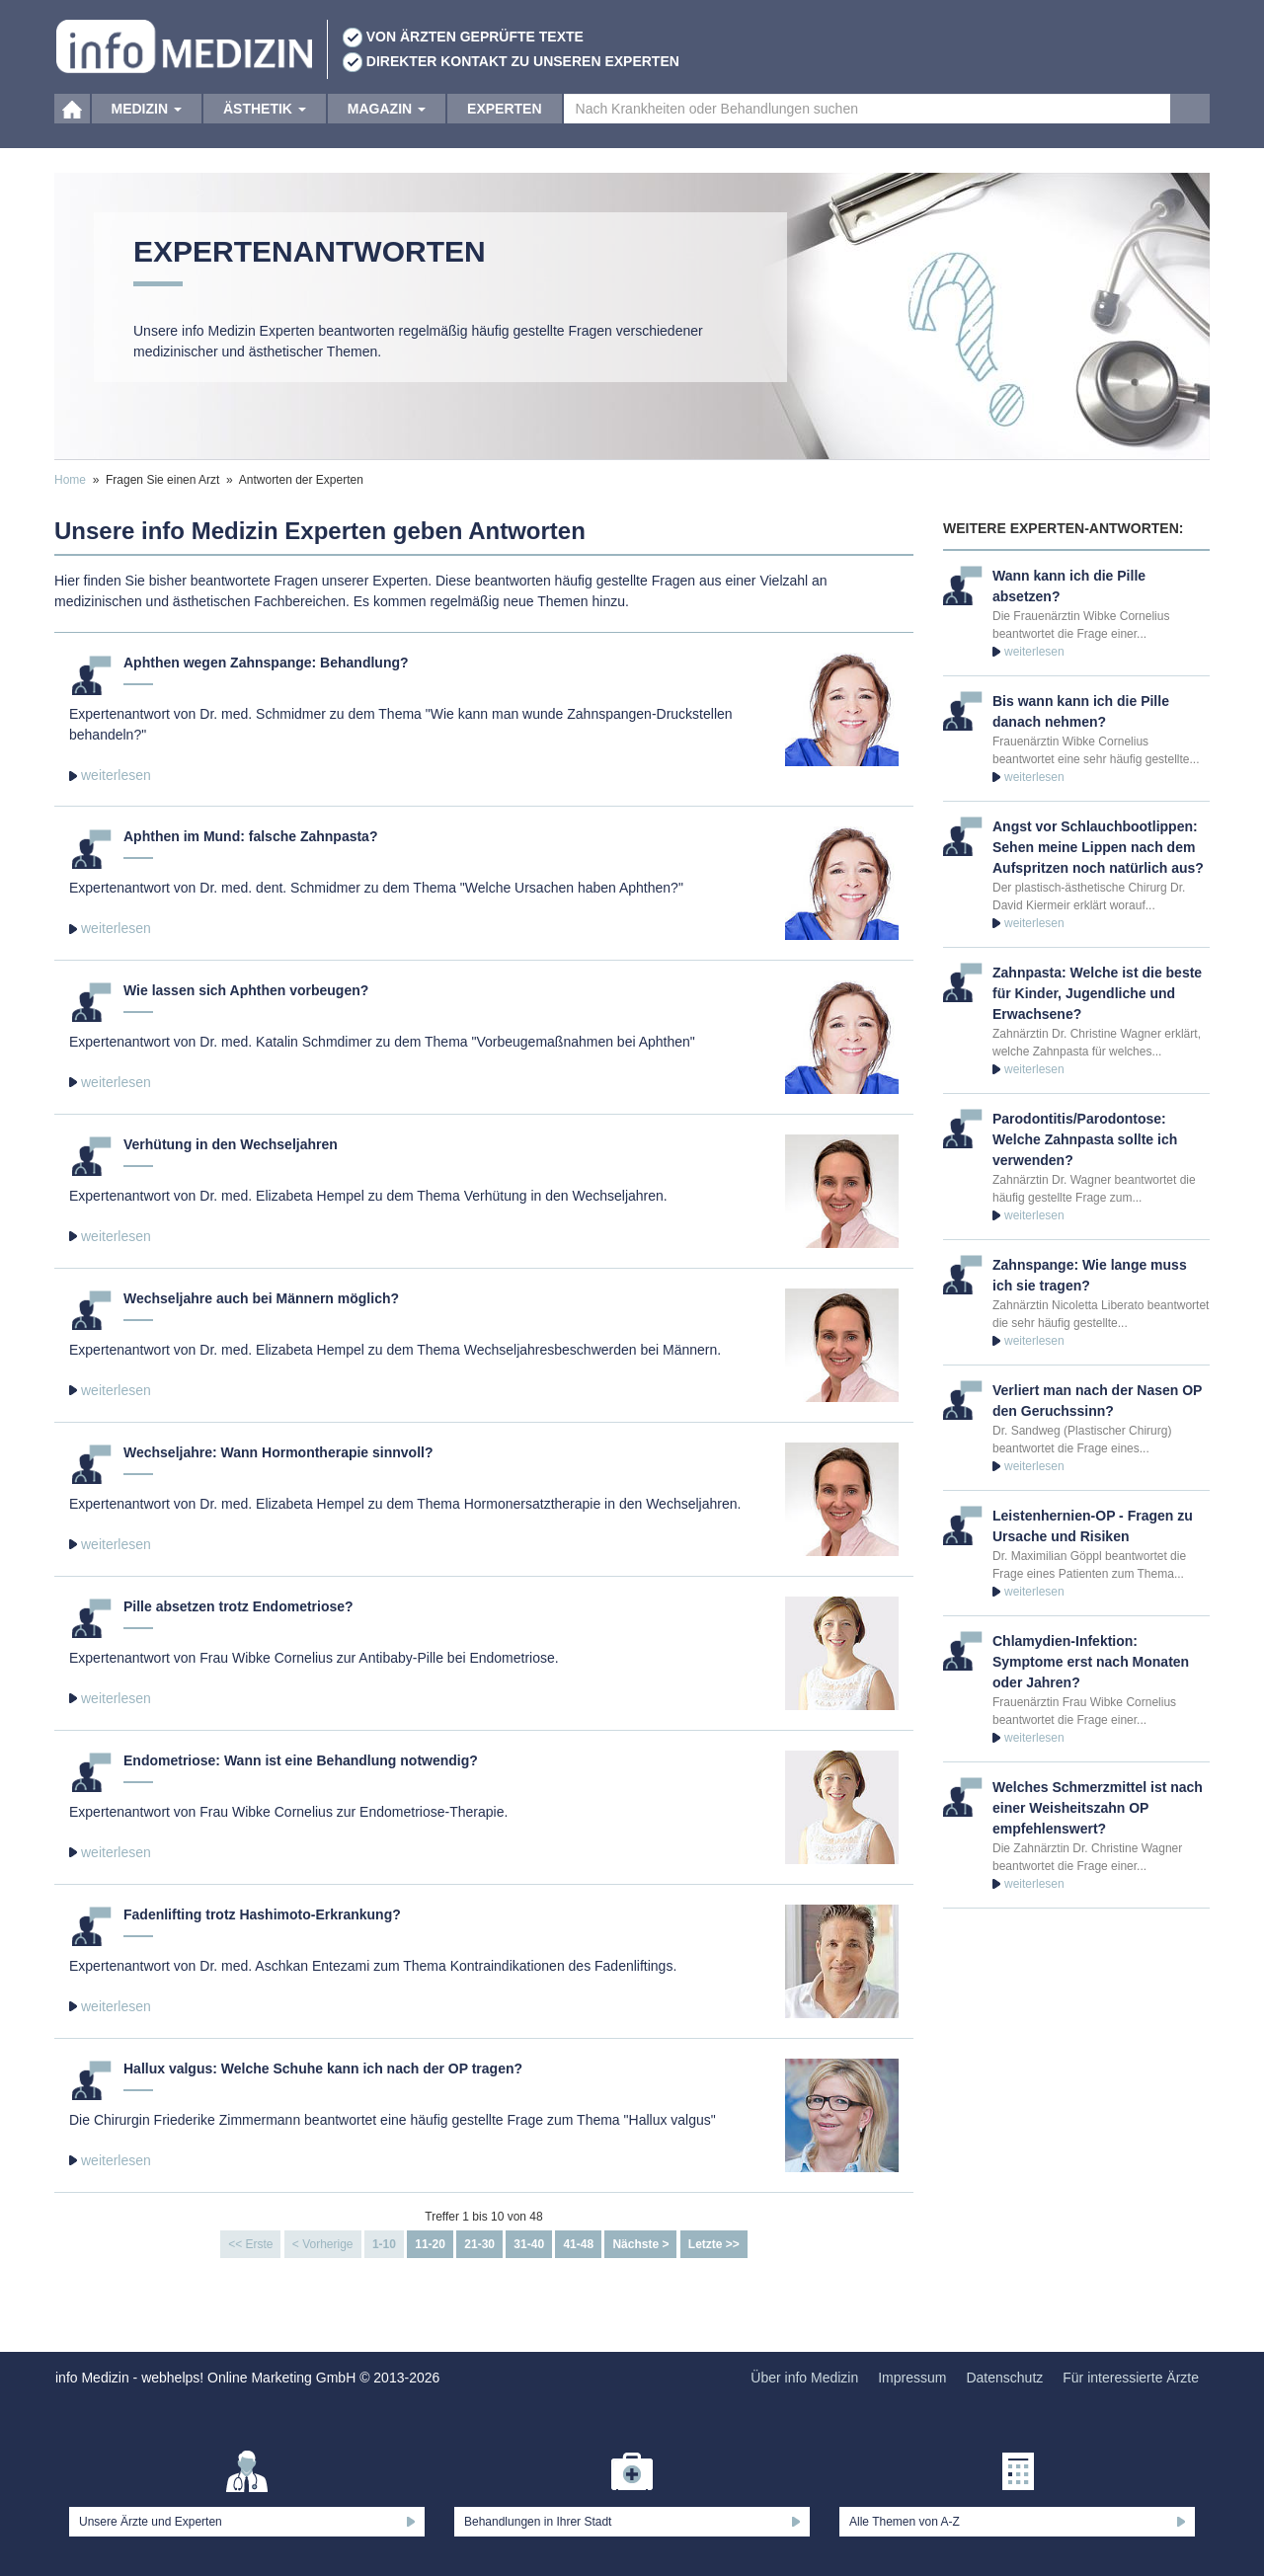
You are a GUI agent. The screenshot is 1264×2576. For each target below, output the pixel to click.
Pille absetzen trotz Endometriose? (238, 1606)
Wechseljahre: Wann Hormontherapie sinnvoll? (278, 1452)
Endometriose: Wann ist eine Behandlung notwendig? (300, 1760)
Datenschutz (1004, 2377)
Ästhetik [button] (264, 128)
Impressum (912, 2377)
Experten (504, 128)
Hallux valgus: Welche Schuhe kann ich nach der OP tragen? (322, 2068)
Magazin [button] (387, 128)
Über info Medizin (804, 2377)
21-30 (479, 2244)
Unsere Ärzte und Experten (150, 2522)
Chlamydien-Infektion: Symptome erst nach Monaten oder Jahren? (1090, 1661)
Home (70, 480)
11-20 (430, 2244)
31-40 (529, 2244)
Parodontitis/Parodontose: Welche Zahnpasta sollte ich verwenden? (1084, 1139)
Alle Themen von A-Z (904, 2522)
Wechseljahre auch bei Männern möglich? (261, 1298)
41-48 (578, 2244)
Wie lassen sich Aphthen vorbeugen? (245, 990)
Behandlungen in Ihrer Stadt (537, 2522)
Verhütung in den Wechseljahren (230, 1144)
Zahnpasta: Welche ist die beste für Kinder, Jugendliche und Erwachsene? (1097, 993)
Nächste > (640, 2244)
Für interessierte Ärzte (1131, 2377)
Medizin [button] (147, 128)
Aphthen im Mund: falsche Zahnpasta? (250, 836)
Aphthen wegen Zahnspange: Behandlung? (266, 662)
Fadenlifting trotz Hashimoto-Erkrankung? (262, 1914)
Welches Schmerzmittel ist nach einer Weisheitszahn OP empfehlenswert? (1097, 1807)
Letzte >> (714, 2244)
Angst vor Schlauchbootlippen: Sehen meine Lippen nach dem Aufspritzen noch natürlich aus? (1098, 847)
